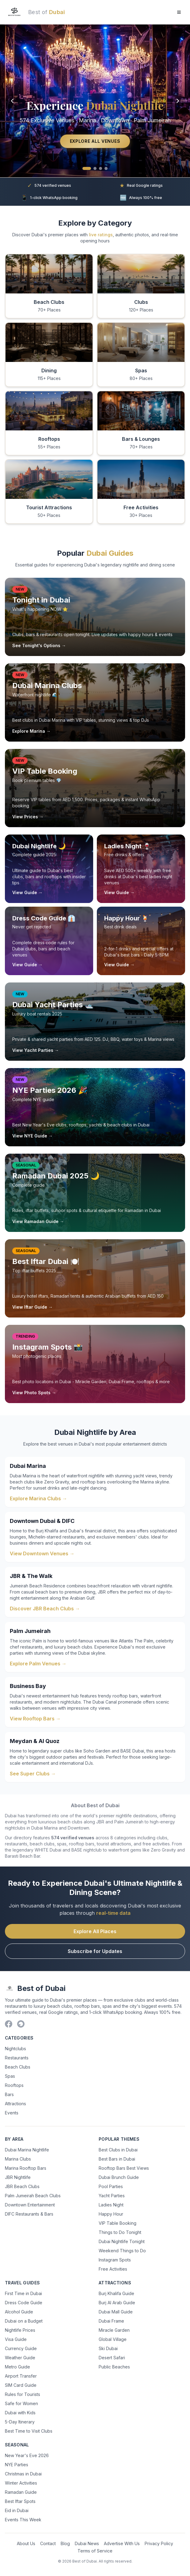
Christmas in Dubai (23, 2473)
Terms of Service (95, 2550)
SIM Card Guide (20, 2385)
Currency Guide (21, 2348)
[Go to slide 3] (100, 168)
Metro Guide (17, 2366)
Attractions (15, 2103)
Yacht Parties (112, 2195)
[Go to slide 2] (95, 168)
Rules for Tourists (22, 2394)
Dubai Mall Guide (116, 2311)
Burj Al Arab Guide (117, 2302)
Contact (48, 2543)
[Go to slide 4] (106, 168)
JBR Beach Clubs (22, 2186)
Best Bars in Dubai (117, 2158)
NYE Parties (16, 2464)
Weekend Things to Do (122, 2250)
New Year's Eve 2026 (27, 2455)
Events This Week (23, 2519)
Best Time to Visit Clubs (28, 2431)
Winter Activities (21, 2483)
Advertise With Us (122, 2543)
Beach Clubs (17, 2066)
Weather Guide (20, 2357)
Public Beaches (114, 2366)
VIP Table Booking (117, 2223)
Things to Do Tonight (120, 2232)
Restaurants (16, 2057)
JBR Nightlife (18, 2177)
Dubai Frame (111, 2321)
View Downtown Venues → (42, 1553)
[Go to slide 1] (86, 168)
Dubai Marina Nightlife (27, 2149)
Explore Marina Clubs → (38, 1498)
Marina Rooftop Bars (25, 2168)
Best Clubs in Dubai (118, 2149)
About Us (26, 2543)
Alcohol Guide (19, 2311)
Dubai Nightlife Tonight (122, 2241)
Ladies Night (111, 2204)
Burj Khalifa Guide (116, 2293)
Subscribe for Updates (95, 1951)
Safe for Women (21, 2403)
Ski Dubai (108, 2348)
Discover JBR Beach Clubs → (45, 1608)
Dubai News (87, 2543)
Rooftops (14, 2085)
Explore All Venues (95, 141)
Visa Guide (16, 2339)
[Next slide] (177, 101)
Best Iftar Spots (20, 2501)
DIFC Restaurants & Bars (29, 2214)
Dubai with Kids (20, 2412)
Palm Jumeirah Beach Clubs (33, 2195)
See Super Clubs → (33, 1774)
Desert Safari (112, 2357)
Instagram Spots (115, 2259)
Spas (10, 2076)
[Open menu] (179, 12)
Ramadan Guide (21, 2492)
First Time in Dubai (23, 2293)
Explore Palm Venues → (38, 1663)
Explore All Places (95, 1931)
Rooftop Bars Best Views (124, 2168)
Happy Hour (111, 2214)
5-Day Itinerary (20, 2421)
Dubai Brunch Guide (119, 2177)
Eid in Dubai (16, 2510)
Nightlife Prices (20, 2330)
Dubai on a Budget (24, 2321)
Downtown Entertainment (30, 2204)
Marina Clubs (18, 2158)
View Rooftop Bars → (35, 1718)
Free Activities (113, 2269)
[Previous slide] (12, 101)
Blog (65, 2543)
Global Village (113, 2339)
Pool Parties (111, 2186)
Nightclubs (15, 2048)
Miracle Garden (114, 2330)
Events (11, 2112)
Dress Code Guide (23, 2302)
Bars (9, 2094)
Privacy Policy (159, 2543)
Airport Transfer (21, 2376)
